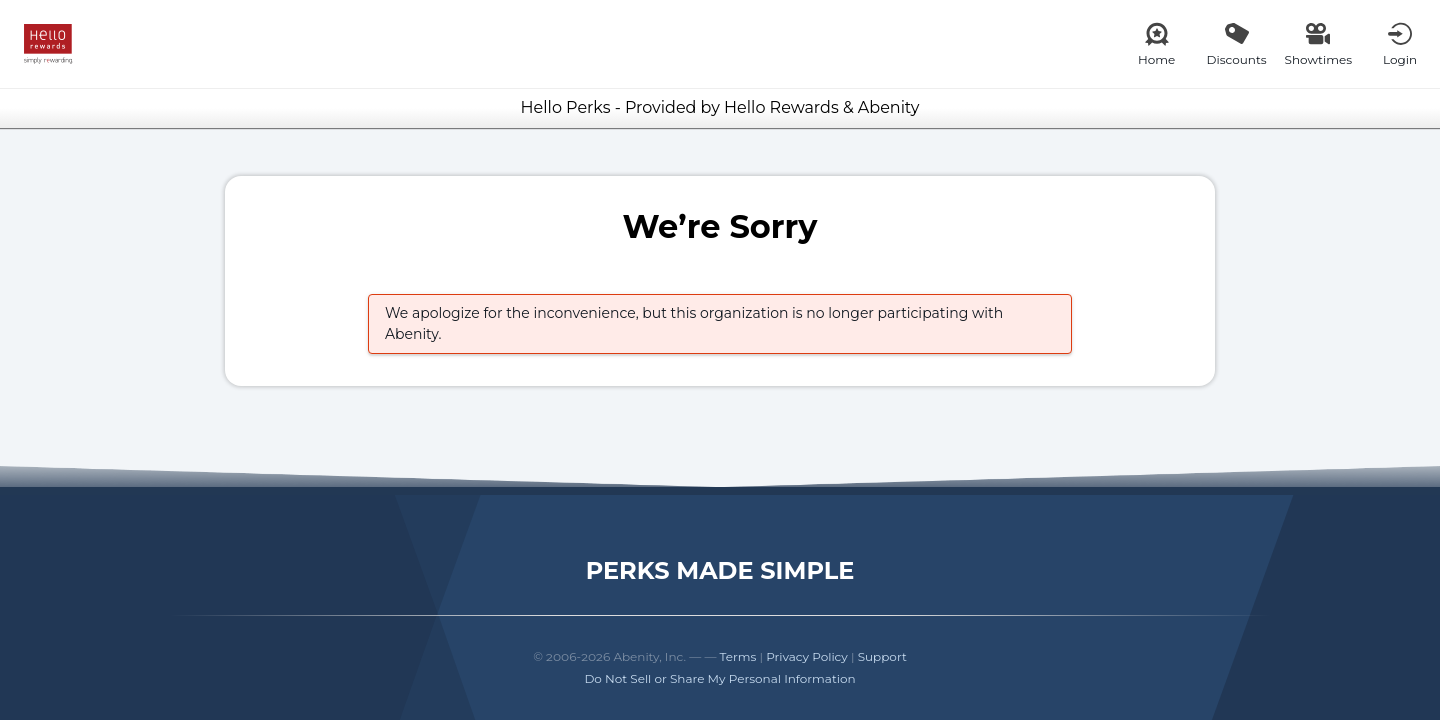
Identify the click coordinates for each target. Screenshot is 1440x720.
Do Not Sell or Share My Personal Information (719, 678)
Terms (738, 656)
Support (882, 656)
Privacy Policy (807, 656)
